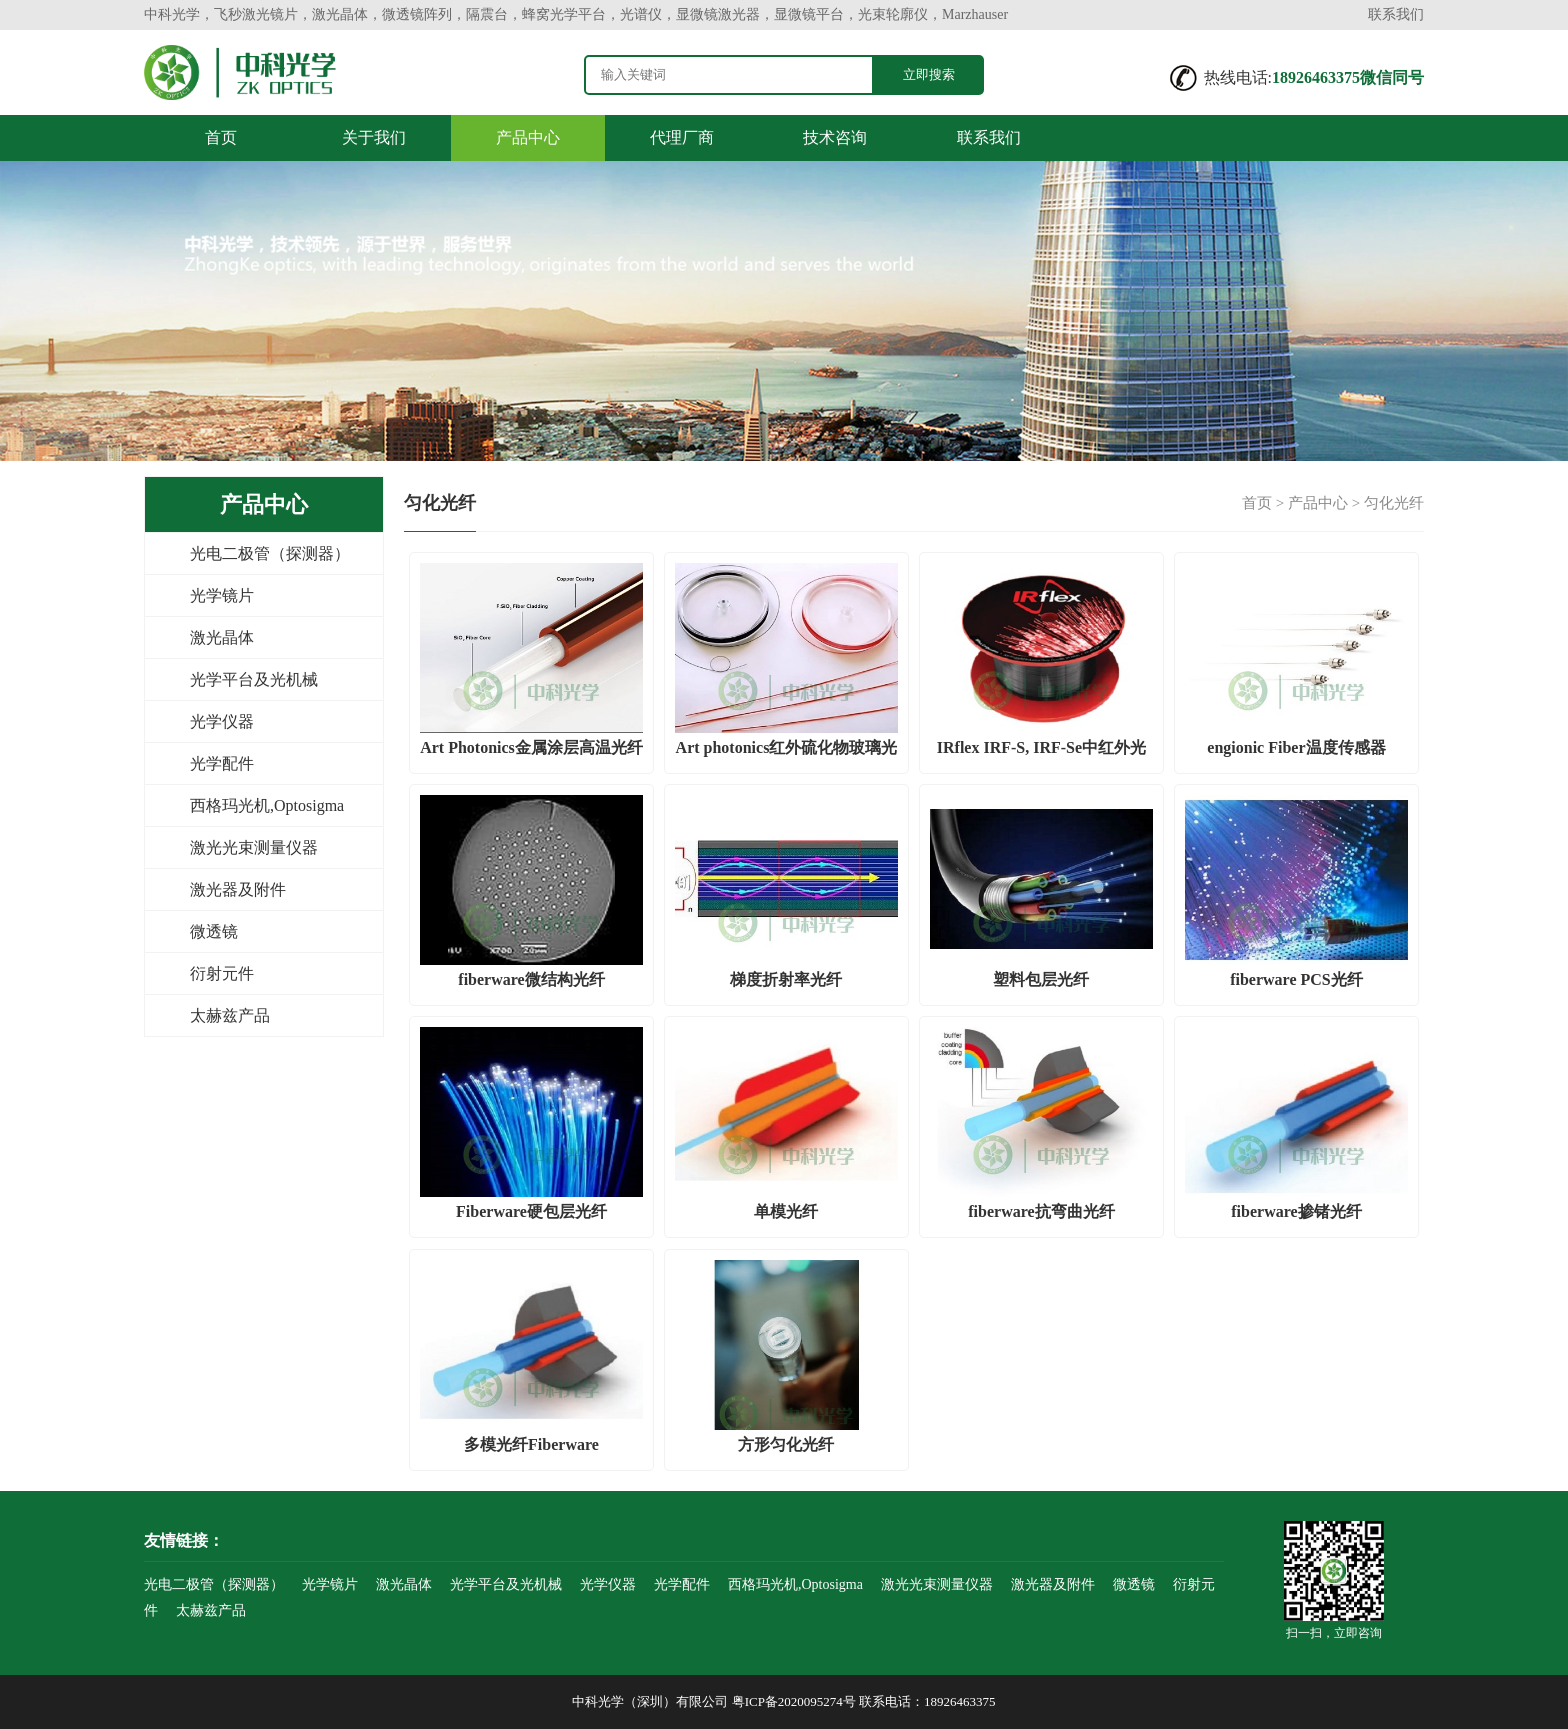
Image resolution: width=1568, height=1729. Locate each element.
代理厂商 (682, 137)
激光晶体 (222, 637)
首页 (221, 137)
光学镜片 (222, 595)
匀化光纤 (1394, 503)
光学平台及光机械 (254, 679)
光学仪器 (222, 721)
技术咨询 (835, 137)
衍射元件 (222, 973)
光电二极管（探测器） (270, 553)
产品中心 (528, 137)
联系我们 (1396, 14)
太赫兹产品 (230, 1015)
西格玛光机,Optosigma (267, 805)
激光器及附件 (238, 889)
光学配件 (222, 763)
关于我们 (374, 137)
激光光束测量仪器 (254, 847)
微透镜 (214, 931)
